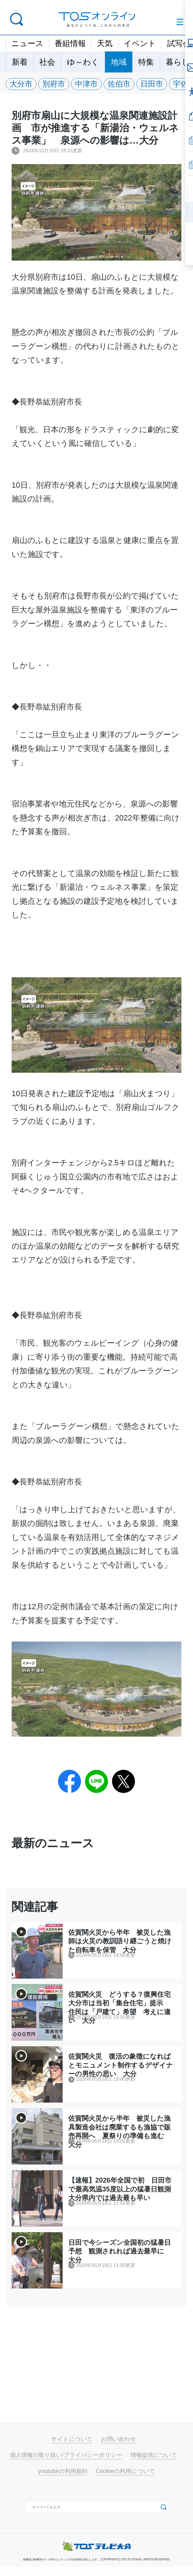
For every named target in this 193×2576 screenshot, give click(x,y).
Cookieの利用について (125, 2480)
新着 (20, 62)
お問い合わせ (118, 2449)
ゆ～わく (83, 62)
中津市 (89, 84)
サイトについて (72, 2449)
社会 (47, 62)
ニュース (27, 43)
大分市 (21, 84)
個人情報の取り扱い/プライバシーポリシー (66, 2464)
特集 (146, 62)
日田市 (156, 84)
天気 (105, 43)
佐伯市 (122, 84)
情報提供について (154, 2464)
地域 (119, 62)
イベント (140, 43)
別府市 (55, 84)
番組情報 (70, 43)
